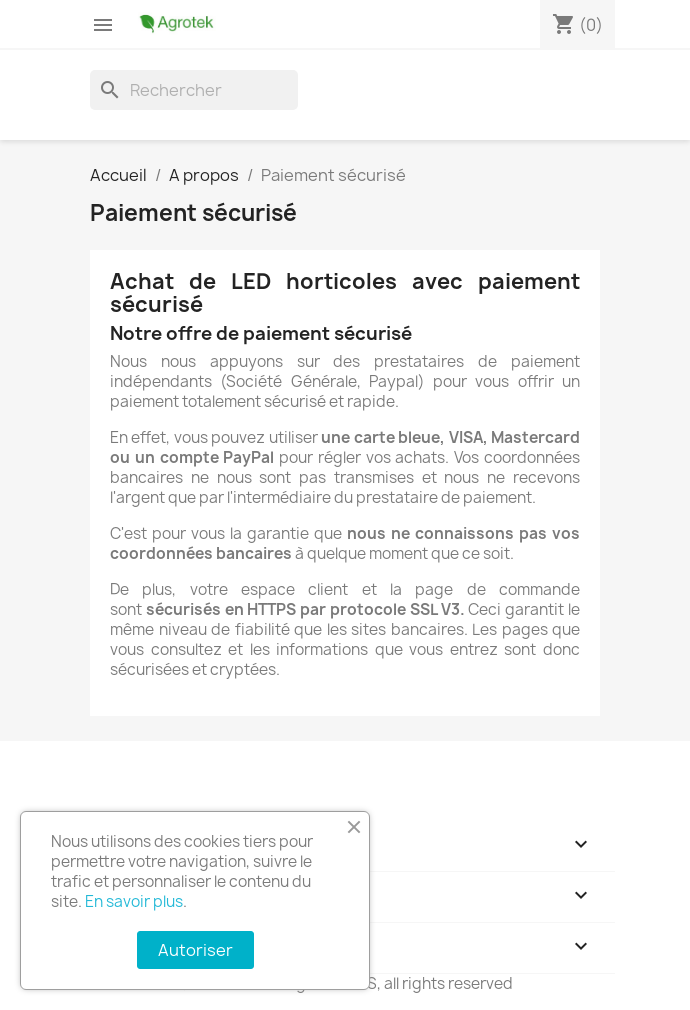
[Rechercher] (194, 90)
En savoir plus (134, 901)
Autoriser (195, 950)
